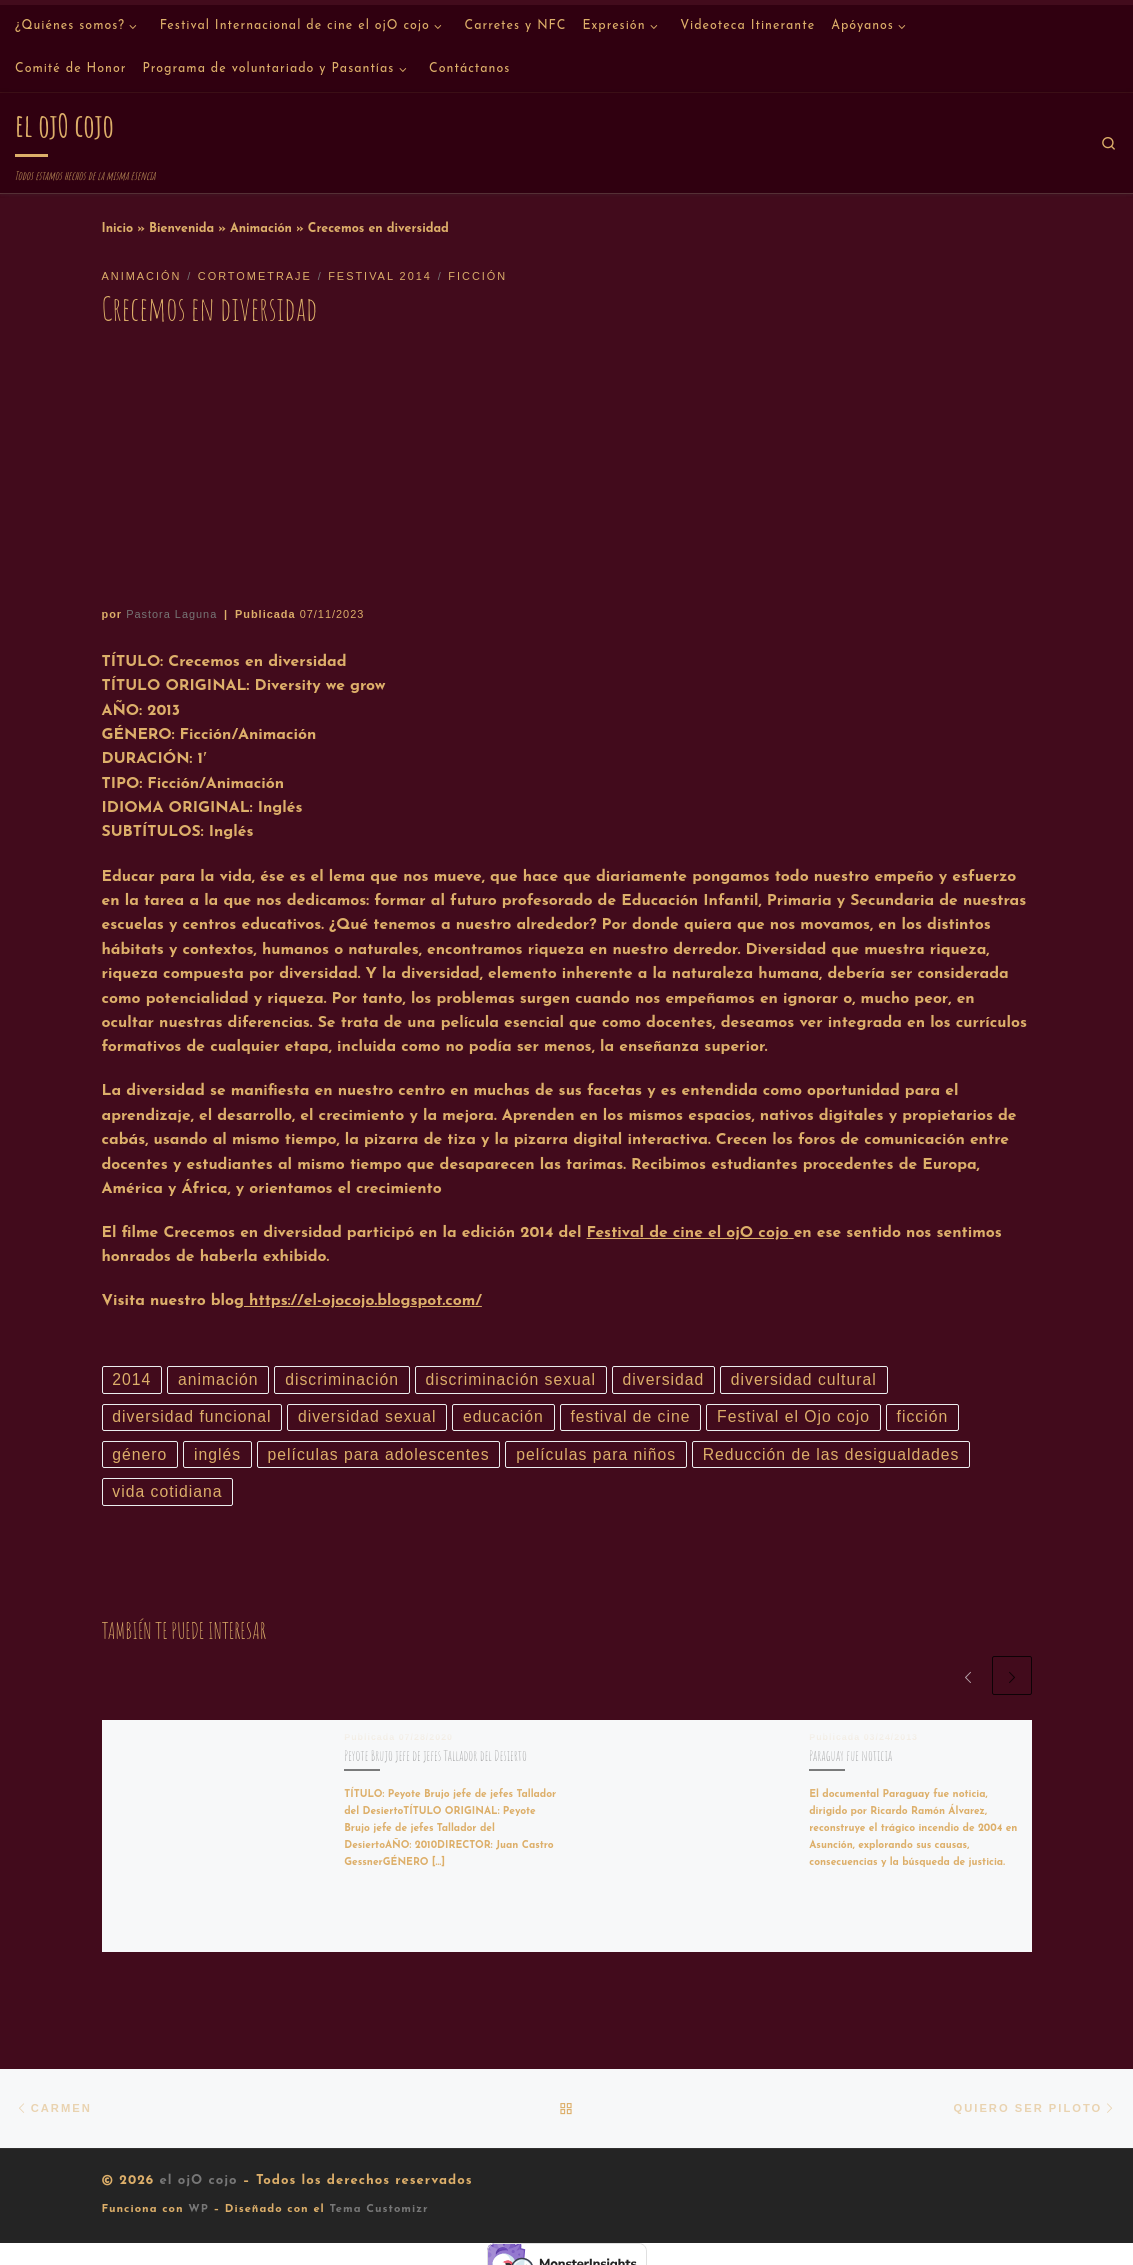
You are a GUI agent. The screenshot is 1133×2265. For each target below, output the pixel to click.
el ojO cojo (198, 2180)
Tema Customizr (378, 2209)
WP (198, 2209)
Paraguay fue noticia (850, 1755)
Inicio (118, 229)
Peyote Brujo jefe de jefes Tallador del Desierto (435, 1755)
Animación (261, 229)
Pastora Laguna (171, 614)
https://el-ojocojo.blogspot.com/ (363, 1301)
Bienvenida (181, 229)
